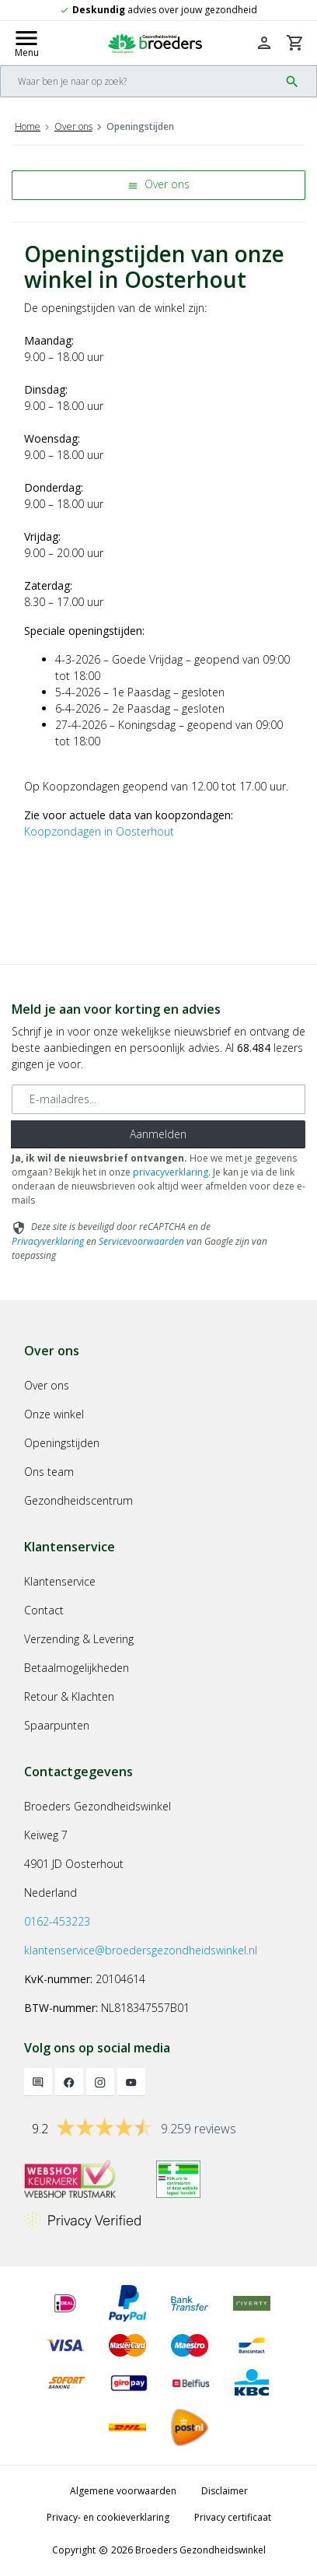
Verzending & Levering (79, 1638)
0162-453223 (57, 1921)
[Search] (140, 81)
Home (27, 126)
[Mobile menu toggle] (26, 42)
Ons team (49, 1471)
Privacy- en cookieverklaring (108, 2517)
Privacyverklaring (48, 1241)
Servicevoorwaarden (141, 1241)
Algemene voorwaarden (123, 2490)
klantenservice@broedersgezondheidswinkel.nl (140, 1950)
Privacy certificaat (232, 2517)
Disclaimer (224, 2490)
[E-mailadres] (158, 1099)
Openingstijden (61, 1442)
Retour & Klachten (69, 1696)
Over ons (73, 126)
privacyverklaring (170, 1172)
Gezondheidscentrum (78, 1500)
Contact (44, 1610)
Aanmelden (158, 1134)
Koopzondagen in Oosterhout (99, 831)
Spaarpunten (56, 1725)
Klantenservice (60, 1581)
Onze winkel (54, 1414)
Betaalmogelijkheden (76, 1667)
